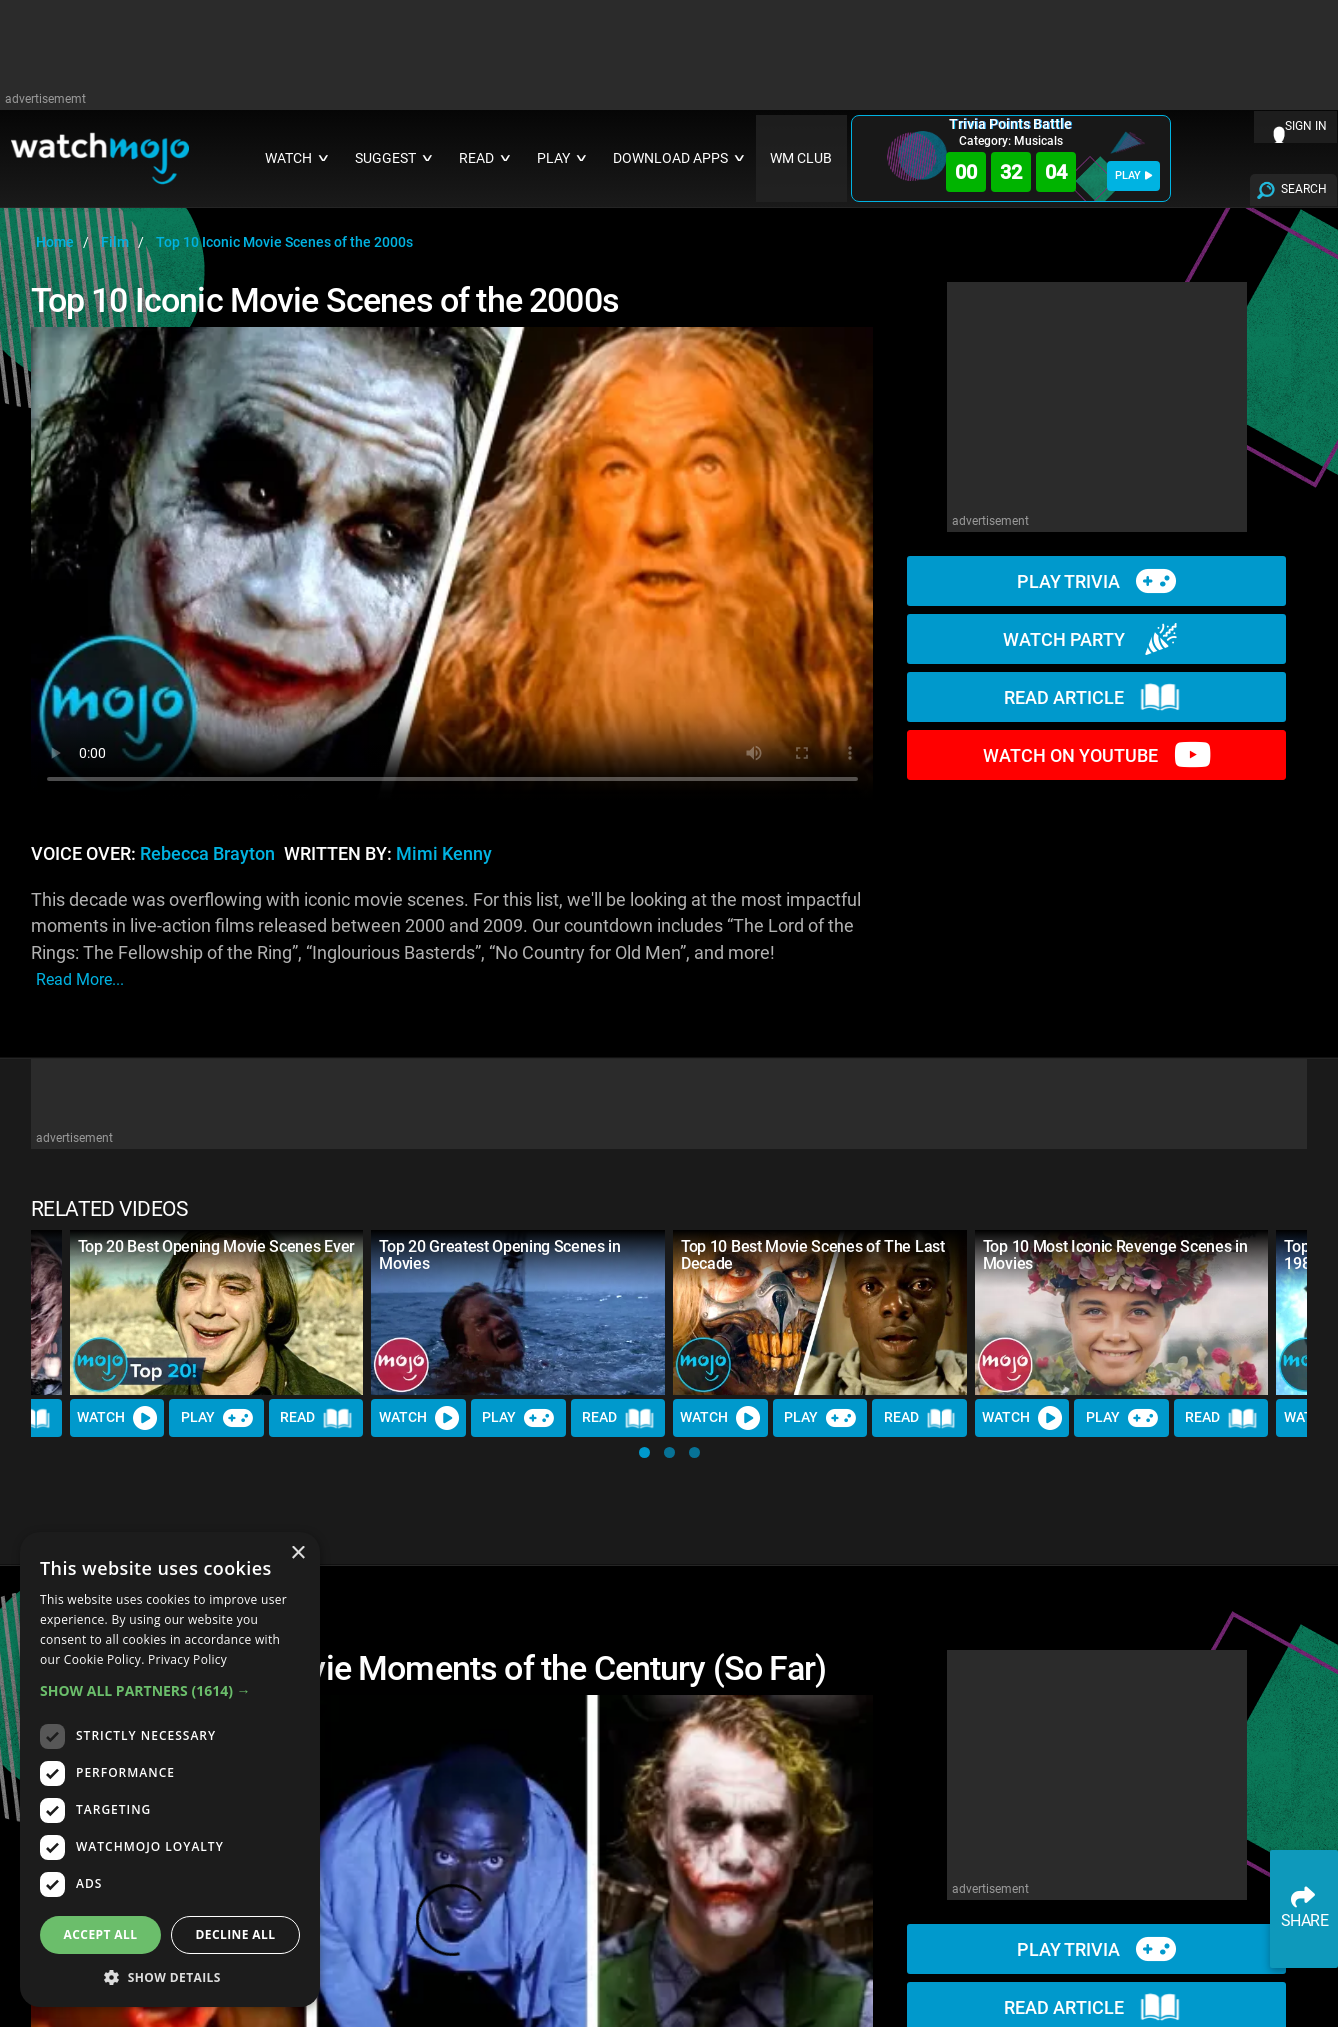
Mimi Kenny (444, 854)
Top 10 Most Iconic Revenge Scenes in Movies (1115, 1255)
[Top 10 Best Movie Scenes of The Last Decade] (820, 1312)
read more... (80, 979)
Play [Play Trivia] (217, 1418)
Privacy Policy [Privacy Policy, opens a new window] (187, 1659)
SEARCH (1304, 189)
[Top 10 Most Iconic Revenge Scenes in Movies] (1122, 1312)
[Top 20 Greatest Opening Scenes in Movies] (518, 1312)
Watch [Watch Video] (117, 1418)
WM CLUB (801, 158)
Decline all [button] (236, 1934)
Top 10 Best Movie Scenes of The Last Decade (812, 1255)
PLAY (1133, 175)
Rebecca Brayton (207, 854)
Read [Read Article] (316, 1418)
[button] (644, 1452)
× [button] (297, 1553)
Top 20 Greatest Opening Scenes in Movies (499, 1255)
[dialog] (170, 1769)
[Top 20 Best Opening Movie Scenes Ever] (217, 1312)
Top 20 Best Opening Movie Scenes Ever (216, 1246)
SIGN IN (1306, 126)
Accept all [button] (101, 1934)
